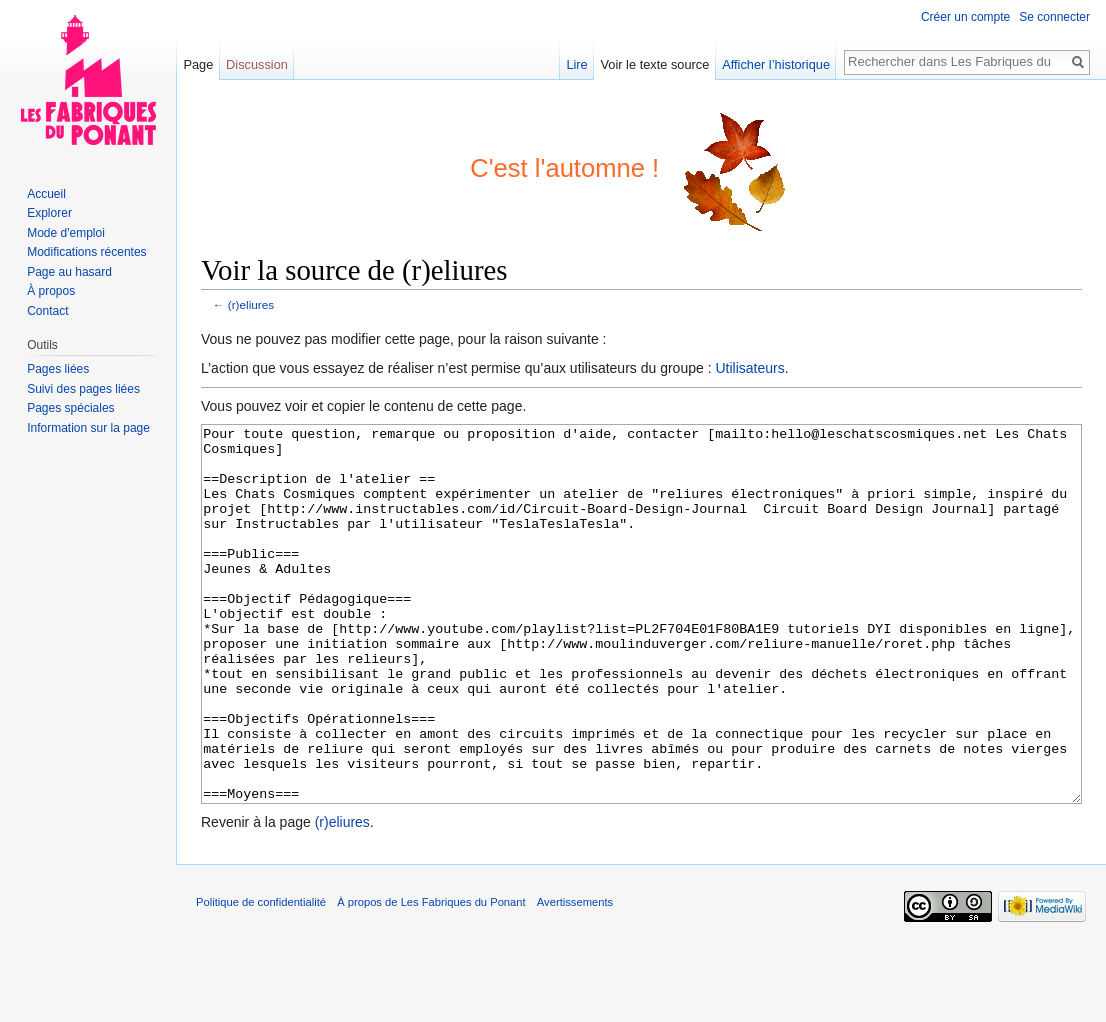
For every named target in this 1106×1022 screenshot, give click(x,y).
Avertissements (575, 977)
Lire (576, 64)
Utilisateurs (749, 368)
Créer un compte (965, 17)
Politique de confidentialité (261, 977)
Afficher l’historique (776, 64)
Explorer (49, 213)
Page (198, 64)
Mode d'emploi (66, 233)
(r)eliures (251, 304)
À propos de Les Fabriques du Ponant (431, 977)
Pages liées (58, 369)
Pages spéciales (70, 408)
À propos (51, 291)
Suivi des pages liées (83, 389)
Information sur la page (88, 428)
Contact (47, 311)
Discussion (257, 64)
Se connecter (1054, 17)
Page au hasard (69, 272)
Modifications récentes (86, 252)
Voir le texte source (655, 64)
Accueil (46, 194)
